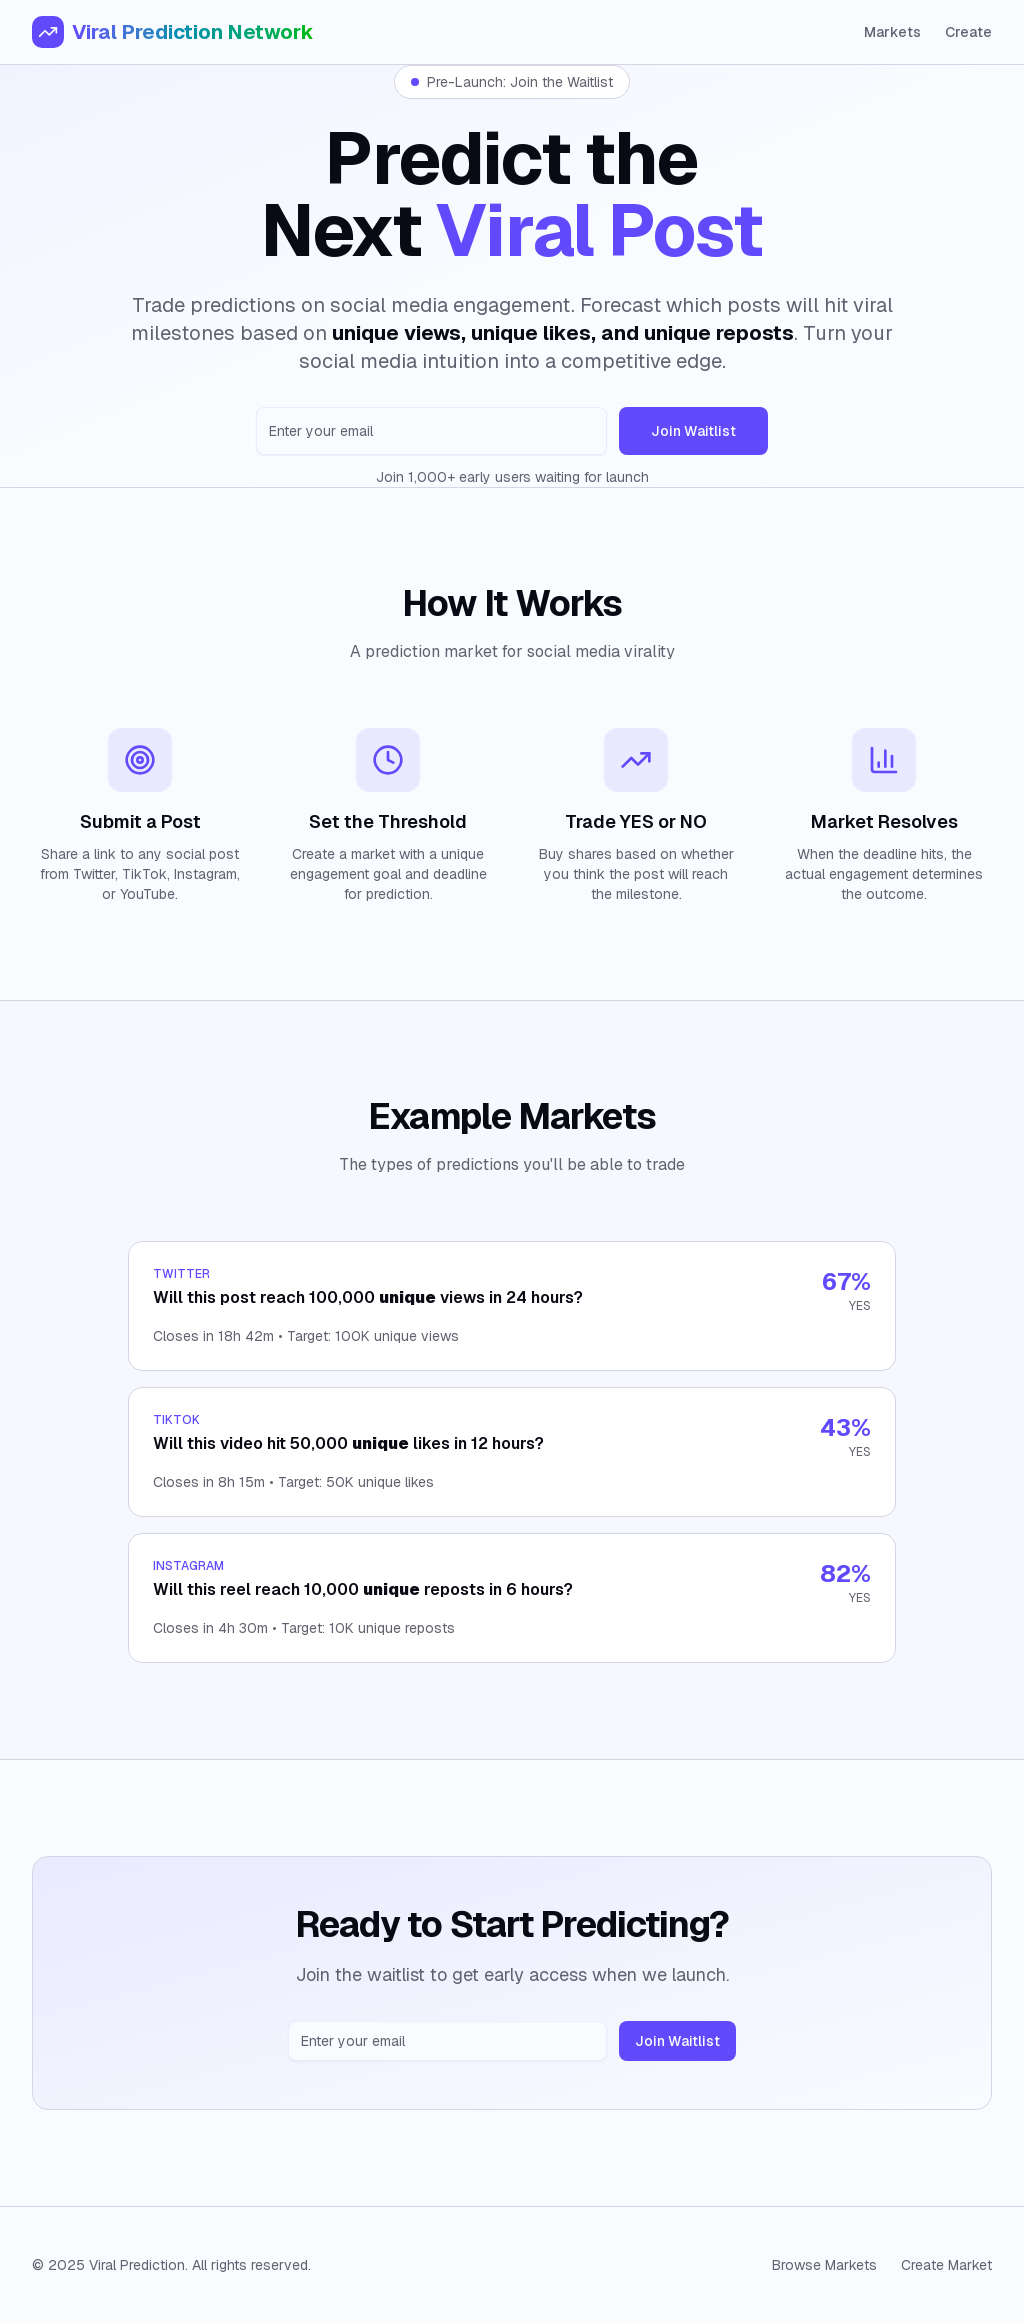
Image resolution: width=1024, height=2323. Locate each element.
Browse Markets (824, 2265)
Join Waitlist (693, 431)
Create (968, 32)
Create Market (946, 2265)
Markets (892, 32)
